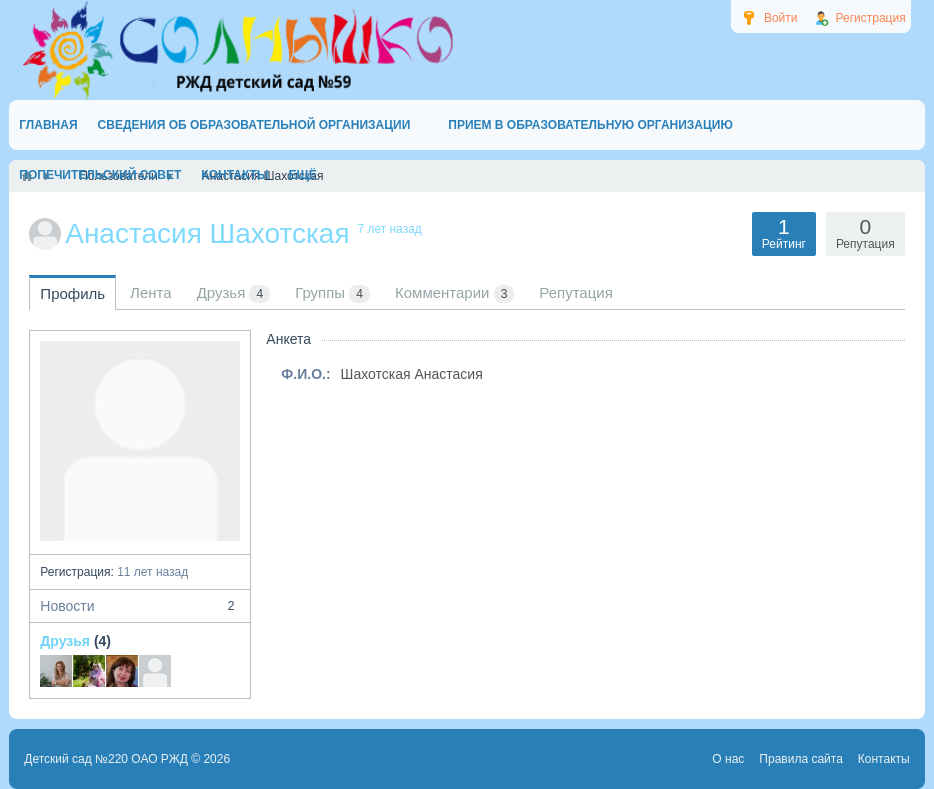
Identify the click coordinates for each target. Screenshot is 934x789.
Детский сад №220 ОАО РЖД (106, 759)
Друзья (65, 641)
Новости (140, 606)
